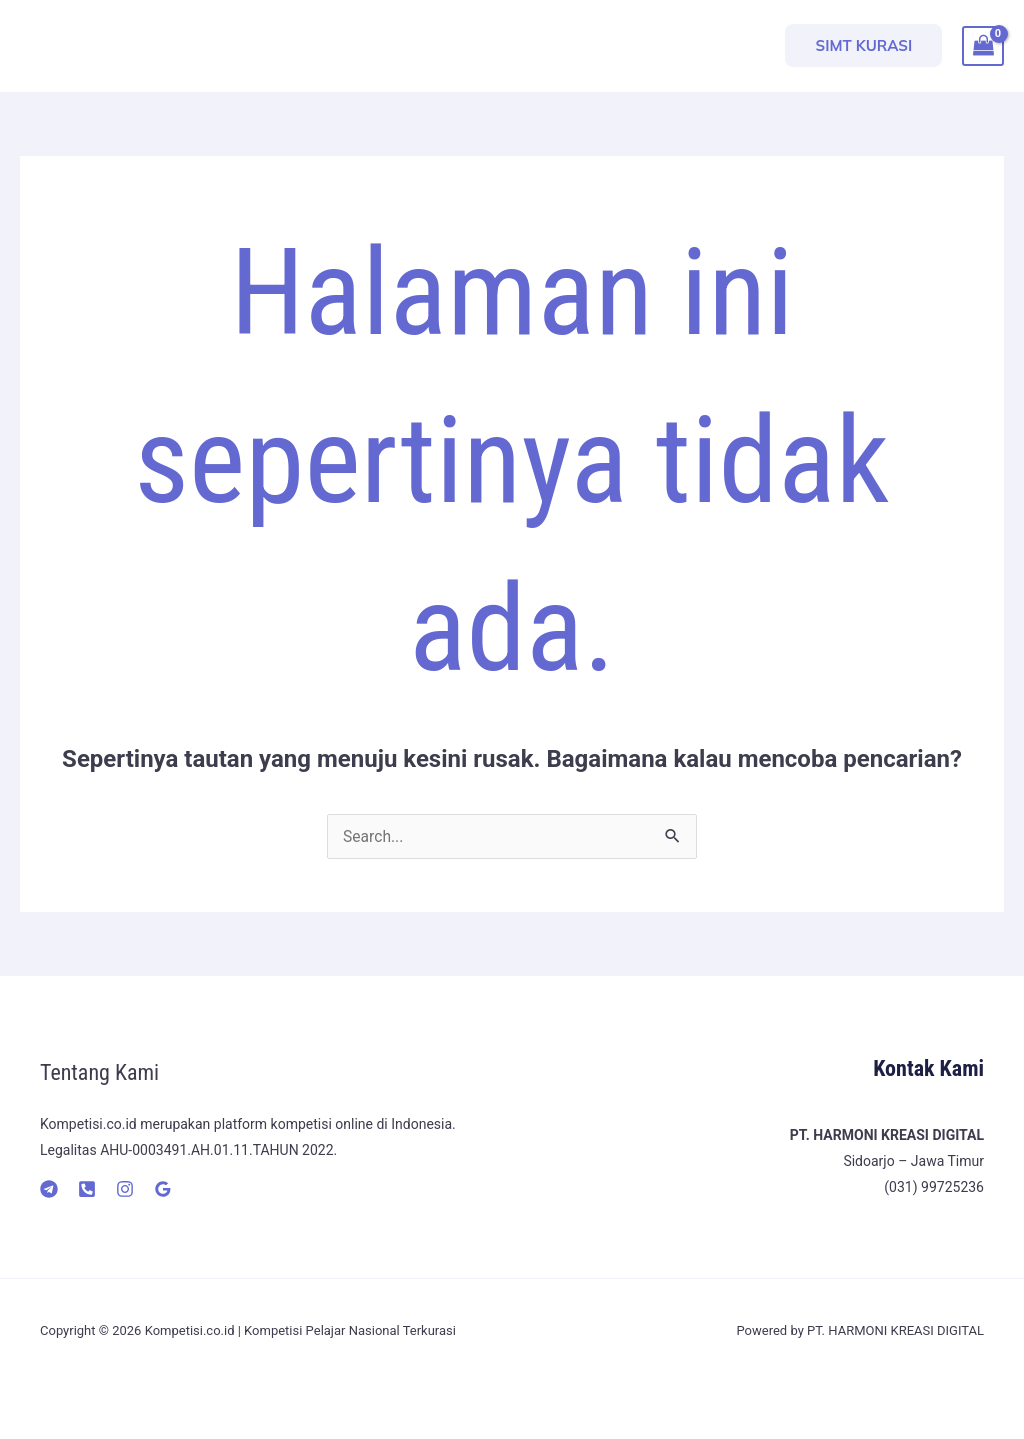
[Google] (163, 1189)
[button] (863, 45)
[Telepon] (87, 1189)
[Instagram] (125, 1189)
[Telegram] (49, 1189)
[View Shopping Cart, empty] (983, 46)
